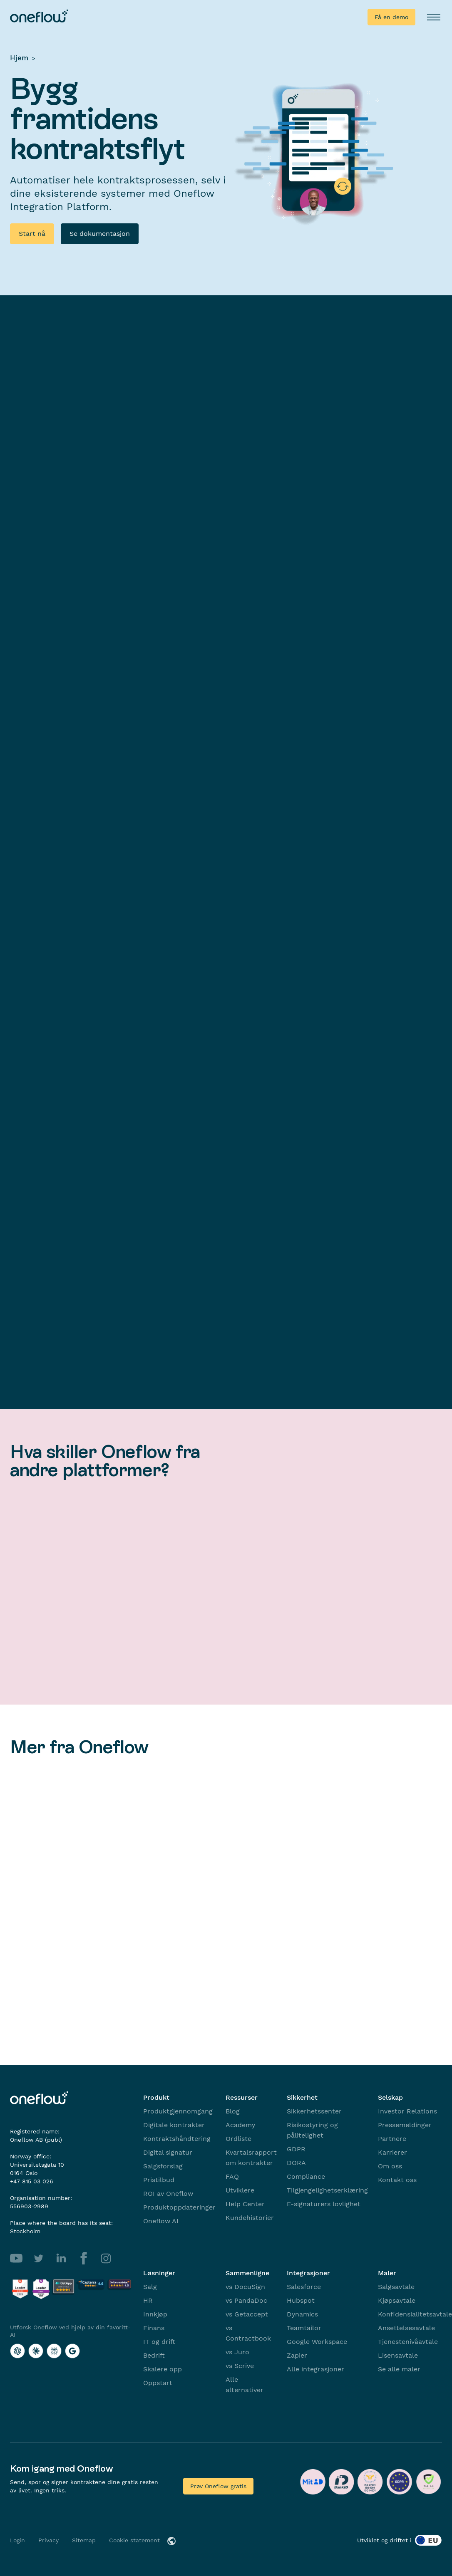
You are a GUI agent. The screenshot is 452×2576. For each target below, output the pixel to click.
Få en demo (391, 17)
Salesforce (304, 2287)
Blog (233, 2111)
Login (17, 2540)
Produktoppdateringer (179, 2207)
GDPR (296, 2149)
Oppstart (157, 2383)
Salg (150, 2287)
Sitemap (84, 2540)
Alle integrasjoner (315, 2369)
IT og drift (159, 2342)
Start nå (32, 234)
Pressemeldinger (405, 2125)
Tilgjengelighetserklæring (327, 2190)
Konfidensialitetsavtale (415, 2314)
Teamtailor (304, 2328)
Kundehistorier (250, 2218)
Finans (153, 2328)
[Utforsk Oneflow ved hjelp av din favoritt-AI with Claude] (35, 2350)
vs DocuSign (245, 2287)
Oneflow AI (161, 2221)
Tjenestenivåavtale (408, 2342)
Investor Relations (407, 2111)
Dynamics (302, 2314)
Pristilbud (158, 2180)
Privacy (48, 2540)
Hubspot (301, 2300)
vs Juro (237, 2352)
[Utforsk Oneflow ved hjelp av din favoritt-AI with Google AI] (72, 2350)
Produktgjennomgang (178, 2111)
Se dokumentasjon (100, 234)
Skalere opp (162, 2369)
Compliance (306, 2176)
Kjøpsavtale (396, 2300)
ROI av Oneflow (168, 2193)
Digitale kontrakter (174, 2125)
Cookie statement (134, 2540)
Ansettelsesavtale (406, 2328)
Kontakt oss (397, 2180)
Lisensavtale (398, 2355)
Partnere (392, 2139)
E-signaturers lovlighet (323, 2204)
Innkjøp (155, 2314)
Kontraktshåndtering (177, 2139)
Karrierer (392, 2152)
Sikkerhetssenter (314, 2111)
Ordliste (238, 2139)
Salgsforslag (163, 2166)
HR (148, 2300)
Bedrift (154, 2355)
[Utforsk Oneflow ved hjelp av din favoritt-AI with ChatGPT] (17, 2350)
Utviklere (240, 2190)
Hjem (19, 58)
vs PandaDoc (246, 2300)
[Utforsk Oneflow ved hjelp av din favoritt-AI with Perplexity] (54, 2350)
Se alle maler (399, 2369)
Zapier (297, 2355)
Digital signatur (167, 2152)
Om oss (390, 2166)
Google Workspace (317, 2342)
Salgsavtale (396, 2287)
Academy (240, 2125)
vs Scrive (240, 2366)
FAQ (232, 2176)
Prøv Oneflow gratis (218, 2486)
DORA (296, 2163)
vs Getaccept (247, 2314)
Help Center (245, 2204)
